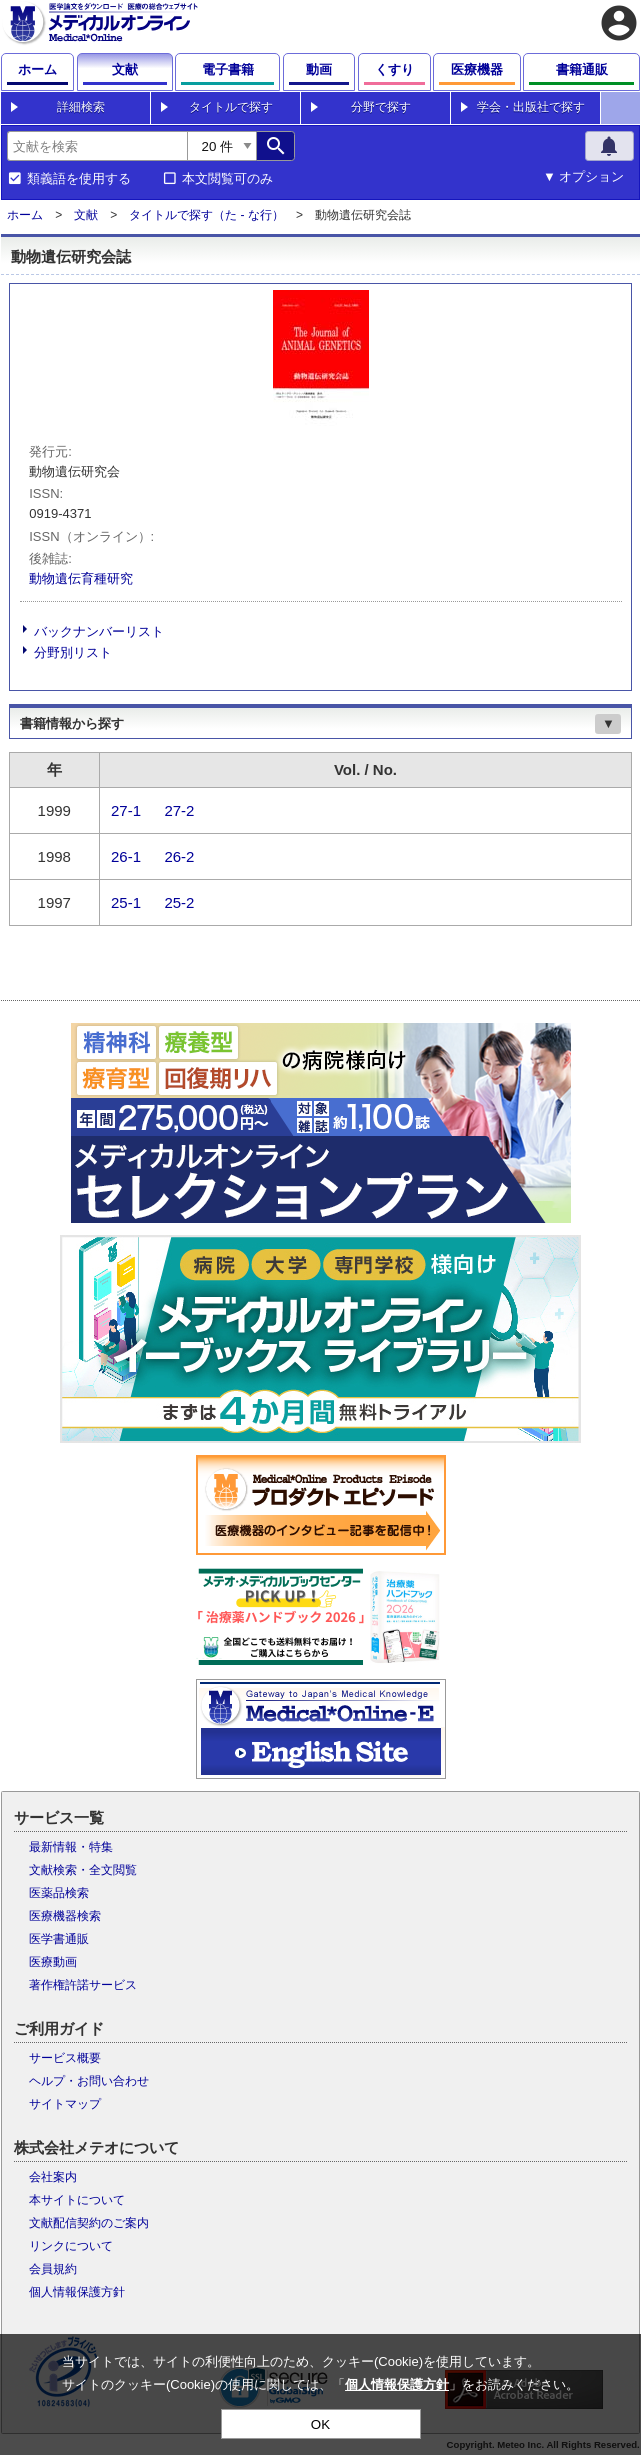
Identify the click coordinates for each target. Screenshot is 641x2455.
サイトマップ (65, 2104)
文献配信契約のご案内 (89, 2223)
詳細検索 (81, 107)
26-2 (179, 856)
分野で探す (381, 107)
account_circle (619, 23)
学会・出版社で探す (531, 107)
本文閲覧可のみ (227, 179)
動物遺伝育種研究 (81, 578)
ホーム (25, 215)
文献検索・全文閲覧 (83, 1870)
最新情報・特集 (71, 1847)
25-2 (179, 902)
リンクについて (71, 2246)
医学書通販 (59, 1939)
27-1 (126, 810)
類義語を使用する (79, 179)
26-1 (126, 856)
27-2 (179, 810)
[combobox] (97, 146)
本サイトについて (77, 2200)
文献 (86, 215)
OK (320, 2424)
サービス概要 (65, 2058)
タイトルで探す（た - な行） (206, 215)
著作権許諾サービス (83, 1985)
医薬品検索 (59, 1893)
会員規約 (53, 2269)
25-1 (126, 902)
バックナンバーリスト (99, 631)
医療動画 (53, 1962)
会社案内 (53, 2177)
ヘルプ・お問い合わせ (89, 2081)
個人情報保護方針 (77, 2292)
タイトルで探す (231, 107)
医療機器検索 (65, 1916)
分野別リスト (73, 652)
